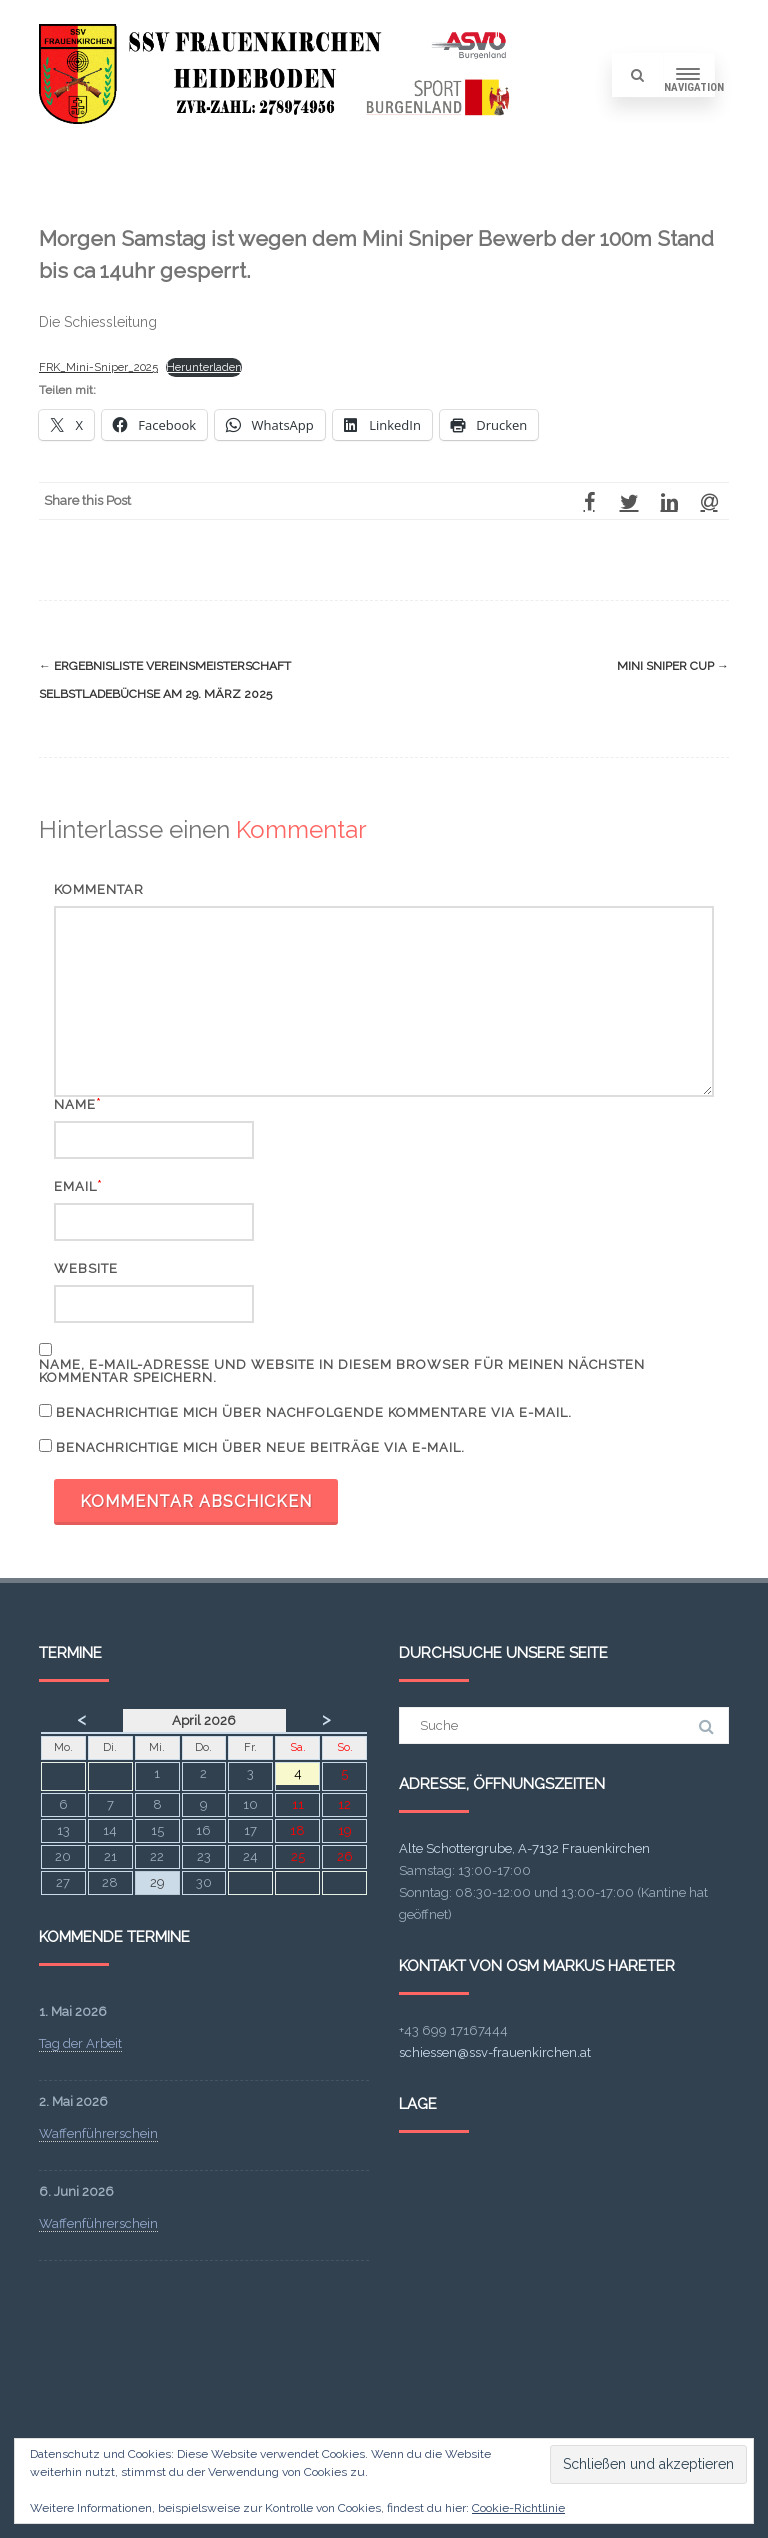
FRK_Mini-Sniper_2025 (98, 367)
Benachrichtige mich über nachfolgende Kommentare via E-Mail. (314, 1412)
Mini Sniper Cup (673, 666)
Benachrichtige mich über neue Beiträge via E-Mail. (260, 1447)
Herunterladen (204, 367)
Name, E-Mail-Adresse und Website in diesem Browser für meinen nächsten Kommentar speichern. (342, 1371)
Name (75, 1104)
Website (86, 1268)
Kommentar (99, 889)
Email (75, 1186)
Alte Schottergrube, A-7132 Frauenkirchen (524, 1848)
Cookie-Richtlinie (518, 2508)
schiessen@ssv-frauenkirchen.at (495, 2052)
